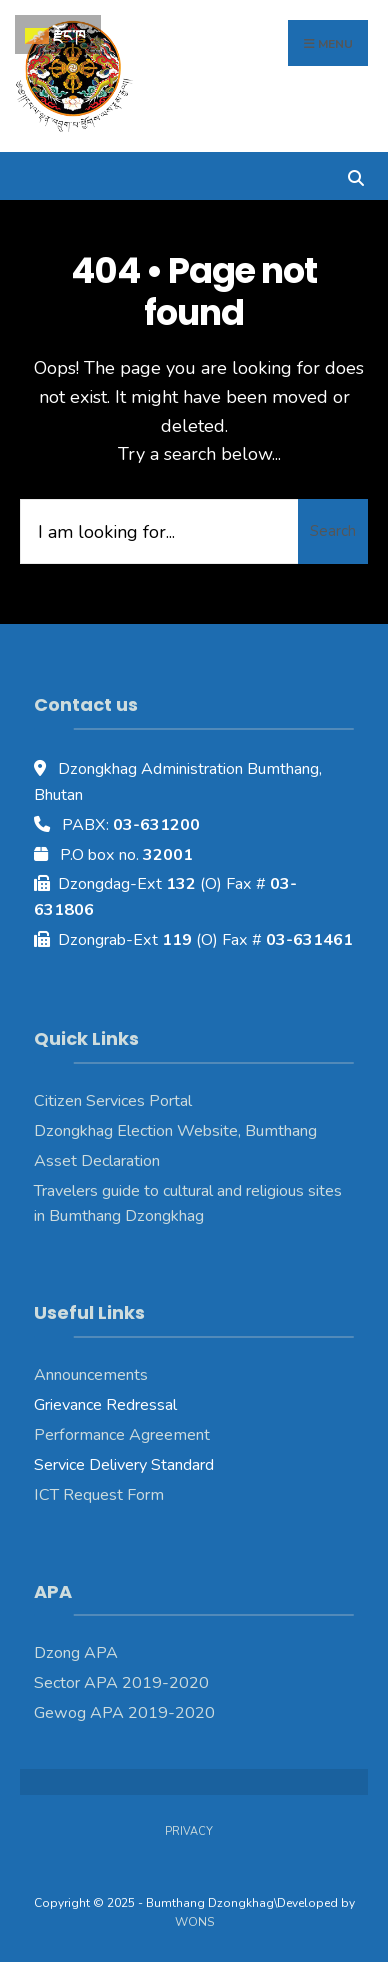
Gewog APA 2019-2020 (124, 1713)
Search (333, 531)
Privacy (189, 1831)
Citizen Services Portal (113, 1101)
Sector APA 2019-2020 (121, 1683)
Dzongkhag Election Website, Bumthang (175, 1131)
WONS (194, 1922)
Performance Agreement (122, 1435)
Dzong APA (76, 1653)
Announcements (91, 1375)
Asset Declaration (97, 1161)
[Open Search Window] (355, 175)
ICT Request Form (99, 1495)
